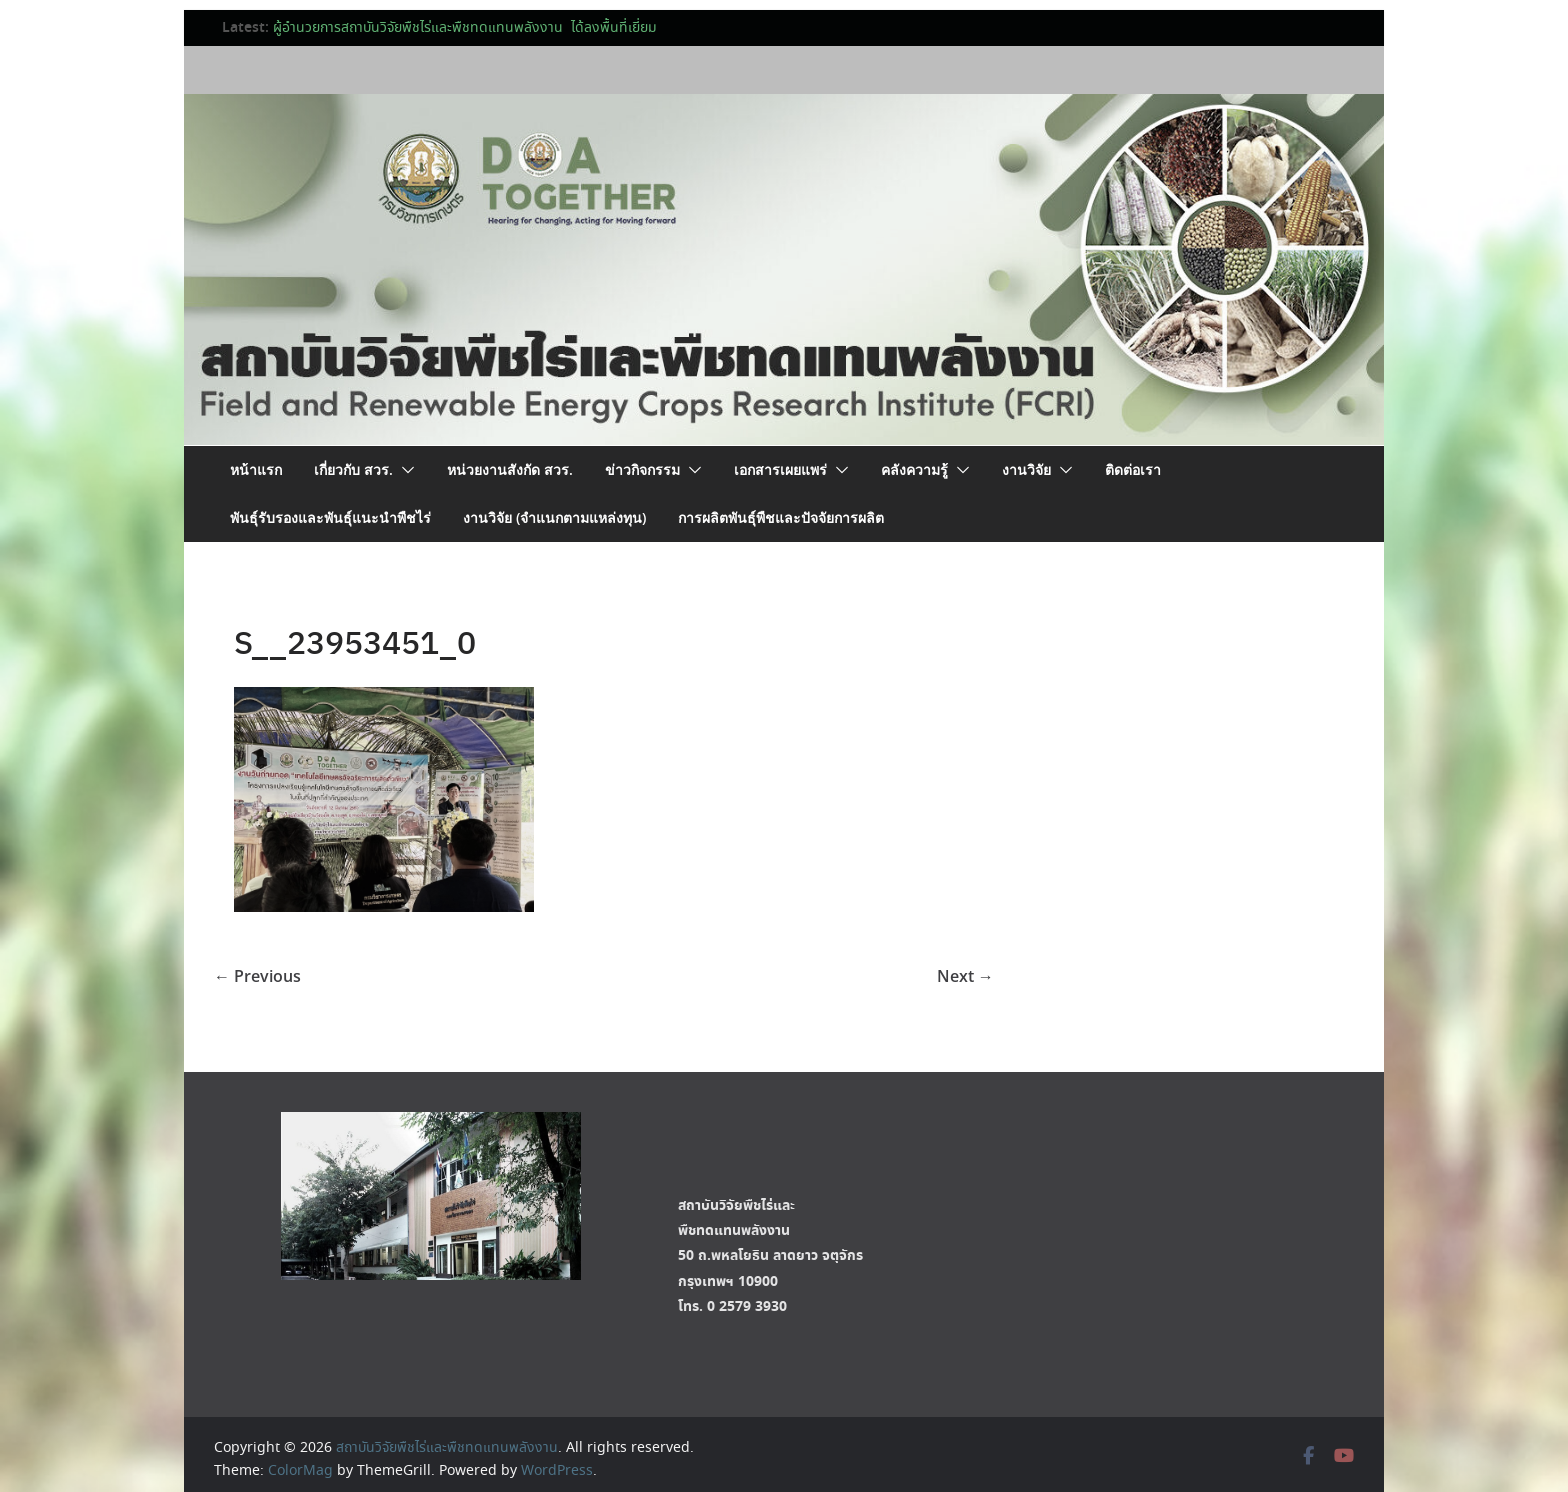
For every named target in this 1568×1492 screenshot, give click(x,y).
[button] (404, 470)
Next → (965, 976)
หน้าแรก (256, 469)
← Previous (257, 976)
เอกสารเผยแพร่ (780, 469)
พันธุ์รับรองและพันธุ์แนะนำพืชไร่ (330, 517)
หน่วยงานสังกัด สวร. (510, 469)
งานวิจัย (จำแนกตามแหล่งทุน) (554, 517)
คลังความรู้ (914, 469)
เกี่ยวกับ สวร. (353, 469)
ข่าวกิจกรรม (642, 469)
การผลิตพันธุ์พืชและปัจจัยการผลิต (781, 517)
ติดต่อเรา (1133, 469)
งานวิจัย (1026, 469)
